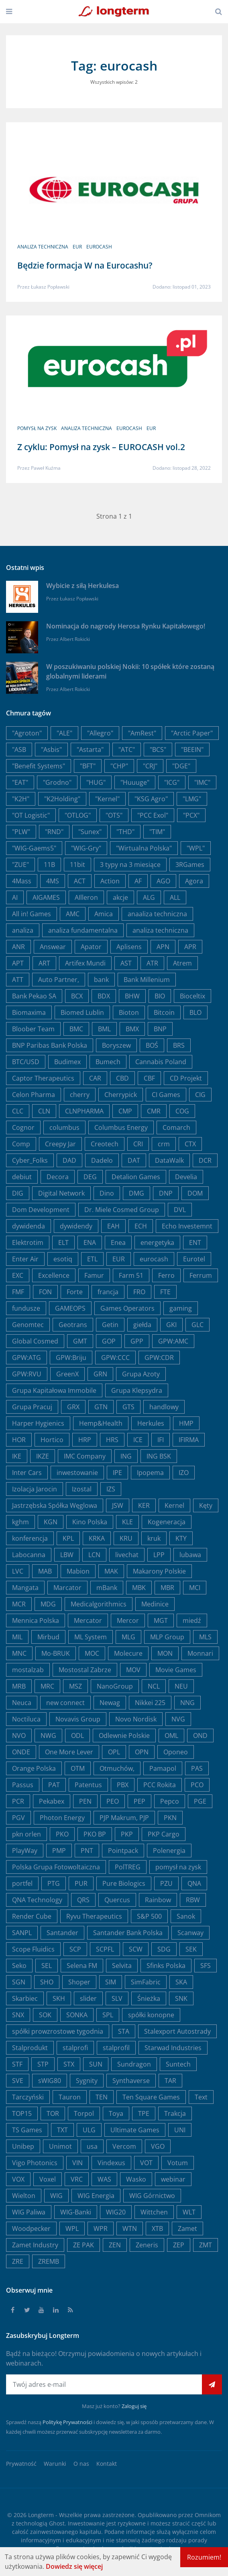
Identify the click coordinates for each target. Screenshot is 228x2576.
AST (126, 963)
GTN (101, 1406)
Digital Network (61, 1193)
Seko (19, 1965)
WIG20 (116, 2212)
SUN (95, 2064)
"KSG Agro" (151, 798)
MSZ (75, 1686)
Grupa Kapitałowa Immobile (54, 1390)
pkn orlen (26, 1834)
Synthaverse (131, 2080)
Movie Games (175, 1669)
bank (101, 979)
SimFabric (146, 1982)
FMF (18, 1291)
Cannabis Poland (160, 1061)
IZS (110, 1489)
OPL (114, 1752)
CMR (154, 1111)
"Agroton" (27, 733)
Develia (186, 1176)
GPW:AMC (173, 1341)
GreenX (67, 1374)
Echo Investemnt (187, 1226)
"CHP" (119, 766)
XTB (157, 2228)
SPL (107, 2014)
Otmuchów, (117, 1768)
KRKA (97, 1538)
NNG (187, 1702)
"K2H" (20, 798)
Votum (177, 2162)
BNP (160, 1028)
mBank (106, 1587)
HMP (186, 1423)
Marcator (67, 1587)
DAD (69, 1160)
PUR (81, 1883)
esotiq (62, 1259)
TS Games (27, 2129)
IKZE (42, 1456)
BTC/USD (25, 1061)
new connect (65, 1702)
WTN (129, 2228)
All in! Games (31, 913)
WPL (72, 2228)
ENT (195, 1242)
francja (108, 1291)
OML (171, 1735)
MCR (19, 1604)
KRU (126, 1538)
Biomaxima (29, 1012)
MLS (205, 1636)
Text (201, 2097)
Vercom (124, 2146)
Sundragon (134, 2064)
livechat (126, 1554)
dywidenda (28, 1226)
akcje (120, 897)
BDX (104, 996)
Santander (62, 1932)
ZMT (205, 2245)
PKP (127, 1834)
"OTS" (114, 815)
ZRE (17, 2261)
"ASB (19, 749)
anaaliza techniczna (157, 913)
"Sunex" (90, 831)
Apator (91, 946)
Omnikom (208, 2515)
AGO (163, 881)
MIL (17, 1636)
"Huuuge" (134, 782)
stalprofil (116, 2047)
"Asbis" (51, 749)
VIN (77, 2162)
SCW (135, 1949)
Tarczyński (28, 2097)
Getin (110, 1324)
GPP (136, 1341)
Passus (22, 1784)
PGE (200, 1801)
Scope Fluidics (33, 1949)
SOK (45, 2014)
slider (88, 1998)
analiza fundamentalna (83, 930)
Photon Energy (62, 1817)
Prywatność (21, 2463)
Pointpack (123, 1850)
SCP (75, 1949)
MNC (19, 1653)
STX (68, 2064)
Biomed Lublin (82, 1012)
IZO (184, 1472)
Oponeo (175, 1752)
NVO (19, 1735)
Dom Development (40, 1209)
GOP (109, 1341)
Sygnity (87, 2080)
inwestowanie (77, 1472)
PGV (18, 1817)
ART (44, 963)
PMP (59, 1850)
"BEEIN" (192, 749)
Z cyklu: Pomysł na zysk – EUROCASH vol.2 (101, 444)
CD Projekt (186, 1078)
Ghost (57, 2523)
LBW (66, 1554)
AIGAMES (46, 897)
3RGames (189, 864)
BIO (160, 996)
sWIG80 (49, 2080)
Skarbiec (25, 1998)
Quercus (117, 1899)
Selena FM (82, 1965)
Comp (21, 1144)
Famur (94, 1275)
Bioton (129, 1012)
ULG (89, 2129)
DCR (205, 1160)
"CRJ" (150, 766)
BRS (179, 1045)
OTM (78, 1768)
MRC (47, 1686)
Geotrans (73, 1324)
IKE (16, 1456)
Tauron (70, 2097)
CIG (200, 1094)
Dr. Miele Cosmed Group (121, 1209)
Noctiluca (26, 1719)
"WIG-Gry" (86, 848)
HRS (112, 1439)
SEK (191, 1949)
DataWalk (169, 1160)
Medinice (155, 1604)
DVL (180, 1209)
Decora (58, 1176)
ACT (80, 881)
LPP (159, 1554)
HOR (19, 1439)
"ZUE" (20, 864)
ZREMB (48, 2261)
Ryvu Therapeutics (94, 1916)
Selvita (122, 1965)
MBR (167, 1587)
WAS (104, 2179)
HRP (84, 1439)
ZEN (115, 2245)
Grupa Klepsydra (136, 1390)
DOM (195, 1193)
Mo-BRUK (55, 1653)
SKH (59, 1998)
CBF (149, 1078)
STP (43, 2064)
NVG (178, 1719)
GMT (80, 1341)
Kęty (205, 1505)
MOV (133, 1669)
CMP (125, 1111)
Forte (75, 1291)
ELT (63, 1242)
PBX (122, 1784)
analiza (22, 930)
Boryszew (116, 1045)
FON (45, 1291)
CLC (17, 1111)
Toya (116, 2113)
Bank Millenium (147, 979)
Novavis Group (77, 1719)
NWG (48, 1735)
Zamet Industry (35, 2245)
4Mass (21, 881)
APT (18, 963)
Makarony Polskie (159, 1571)
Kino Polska (89, 1521)
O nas (81, 2463)
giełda (142, 1324)
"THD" (125, 831)
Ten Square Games (151, 2097)
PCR (18, 1801)
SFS (205, 1965)
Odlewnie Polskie (124, 1735)
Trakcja (175, 2113)
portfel (22, 1883)
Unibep (23, 2146)
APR (190, 946)
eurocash (99, 246)
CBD (122, 1078)
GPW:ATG (26, 1357)
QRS (83, 1899)
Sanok (186, 1916)
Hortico (52, 1439)
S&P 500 (149, 1916)
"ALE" (64, 733)
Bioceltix (192, 996)
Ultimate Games (134, 2129)
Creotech (104, 1144)
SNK (181, 1998)
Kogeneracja (166, 1521)
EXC (17, 1275)
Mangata (25, 1587)
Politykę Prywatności (67, 2422)
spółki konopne (151, 2014)
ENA (89, 1242)
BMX (132, 1028)
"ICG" (171, 782)
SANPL (22, 1932)
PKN (170, 1817)
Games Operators (127, 1308)
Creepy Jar (60, 1144)
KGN (50, 1521)
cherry (80, 1094)
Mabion (78, 1571)
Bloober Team (33, 1028)
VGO (158, 2146)
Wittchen (154, 2212)
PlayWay (24, 1850)
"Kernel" (107, 798)
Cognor (23, 1127)
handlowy (164, 1406)
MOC (92, 1653)
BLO (195, 1012)
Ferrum (200, 1275)
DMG (136, 1193)
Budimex (67, 1061)
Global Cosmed (35, 1341)
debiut (22, 1176)
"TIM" (157, 831)
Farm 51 (131, 1275)
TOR (53, 2113)
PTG (53, 1883)
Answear (53, 946)
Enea (118, 1242)
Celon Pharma (33, 1094)
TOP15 (22, 2113)
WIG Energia (95, 2195)
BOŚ (152, 1045)
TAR (170, 2080)
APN (163, 946)
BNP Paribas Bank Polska (49, 1045)
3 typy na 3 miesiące (130, 864)
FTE (165, 1291)
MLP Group (167, 1636)
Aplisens (129, 946)
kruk (154, 1538)
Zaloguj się (134, 2406)
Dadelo (102, 1160)
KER (144, 1505)
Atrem (182, 963)
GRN (100, 1374)
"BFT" (88, 766)
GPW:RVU (26, 1374)
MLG (128, 1636)
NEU (181, 1686)
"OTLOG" (78, 815)
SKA (181, 1982)
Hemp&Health (100, 1423)
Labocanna (28, 1554)
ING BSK (159, 1456)
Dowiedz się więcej (74, 2566)
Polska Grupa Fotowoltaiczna (56, 1867)
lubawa (190, 1554)
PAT (54, 1784)
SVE (17, 2080)
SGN (18, 1982)
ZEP (178, 2245)
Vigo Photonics (34, 2162)
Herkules (150, 1423)
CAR (95, 1078)
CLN (44, 1111)
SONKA (77, 2014)
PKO (62, 1834)
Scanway (190, 1932)
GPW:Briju (71, 1357)
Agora (194, 881)
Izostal (82, 1489)
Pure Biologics (123, 1883)
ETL (92, 1259)
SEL (46, 1965)
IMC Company (85, 1456)
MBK (139, 1587)
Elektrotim (27, 1242)
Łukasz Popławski (50, 286)
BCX (77, 996)
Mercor (128, 1620)
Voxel (47, 2179)
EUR (77, 246)
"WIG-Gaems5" (34, 848)
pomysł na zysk (40, 427)
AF (138, 881)
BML (104, 1028)
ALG (149, 897)
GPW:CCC (115, 1357)
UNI (179, 2129)
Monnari (200, 1653)
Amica (103, 913)
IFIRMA (189, 1439)
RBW (193, 1899)
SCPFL (105, 1949)
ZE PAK (83, 2245)
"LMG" (192, 798)
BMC (76, 1028)
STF (17, 2064)
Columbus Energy (121, 1127)
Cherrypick (120, 1094)
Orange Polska (34, 1768)
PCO (197, 1784)
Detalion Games (136, 1176)
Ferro (166, 1275)
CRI (138, 1144)
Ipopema (150, 1472)
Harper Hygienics (38, 1423)
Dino (107, 1193)
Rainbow (158, 1899)
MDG (48, 1604)
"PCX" (191, 815)
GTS (128, 1406)
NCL (154, 1686)
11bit (77, 864)
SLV (117, 1998)
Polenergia (169, 1850)
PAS (197, 1768)
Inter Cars (27, 1472)
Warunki (55, 2463)
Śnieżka (148, 1998)
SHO (46, 1982)
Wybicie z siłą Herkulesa (82, 585)
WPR (101, 2228)
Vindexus (111, 2162)
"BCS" (158, 749)
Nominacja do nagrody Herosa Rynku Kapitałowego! (125, 626)
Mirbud (48, 1636)
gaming (180, 1308)
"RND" (54, 831)
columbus (64, 1127)
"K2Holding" (62, 798)
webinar (173, 2179)
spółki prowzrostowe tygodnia (57, 2031)
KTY (181, 1538)
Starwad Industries (173, 2047)
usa (92, 2146)
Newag (110, 1702)
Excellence (53, 1275)
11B (49, 864)
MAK (111, 1571)
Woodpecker (31, 2228)
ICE (137, 1439)
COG (182, 1111)
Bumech (108, 1061)
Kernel (174, 1505)
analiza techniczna (42, 246)
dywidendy (76, 1226)
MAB (45, 1571)
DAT (134, 1160)
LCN (94, 1554)
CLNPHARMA (84, 1111)
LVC (17, 1571)
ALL (175, 897)
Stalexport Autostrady (177, 2031)
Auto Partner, (58, 979)
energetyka (157, 1242)
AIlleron (86, 897)
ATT (17, 979)
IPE (117, 1472)
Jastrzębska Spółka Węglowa (54, 1505)
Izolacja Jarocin (34, 1489)
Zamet (187, 2228)
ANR (18, 946)
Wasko (136, 2179)
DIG (17, 1193)
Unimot (60, 2146)
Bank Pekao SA (34, 996)
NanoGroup (115, 1686)
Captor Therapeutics (43, 1078)
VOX (18, 2179)
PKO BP (94, 1834)
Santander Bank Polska (128, 1932)
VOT (146, 2162)
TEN (102, 2097)
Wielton (23, 2195)
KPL (68, 1538)
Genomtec (28, 1324)
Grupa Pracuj (32, 1406)
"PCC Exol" (152, 815)
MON (165, 1653)
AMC (72, 913)
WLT (189, 2212)
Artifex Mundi (85, 963)
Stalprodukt (30, 2047)
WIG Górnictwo (152, 2195)
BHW (132, 996)
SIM (110, 1982)
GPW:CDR (159, 1357)
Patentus (88, 1784)
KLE (127, 1521)
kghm (20, 1521)
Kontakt (106, 2463)
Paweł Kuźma (49, 465)
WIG (56, 2195)
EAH (113, 1226)
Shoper (79, 1982)
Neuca (21, 1702)
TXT (62, 2129)
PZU (166, 1883)
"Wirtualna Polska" (144, 848)
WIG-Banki (75, 2212)
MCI (194, 1587)
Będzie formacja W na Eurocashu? (85, 265)
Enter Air (25, 1259)
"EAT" (20, 782)
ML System (90, 1636)
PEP (139, 1801)
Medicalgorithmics (98, 1604)
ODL (77, 1735)
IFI (160, 1439)
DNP (166, 1193)
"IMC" (202, 782)
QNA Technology (37, 1899)
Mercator (88, 1620)
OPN (142, 1752)
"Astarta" (90, 749)
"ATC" (126, 749)
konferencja (30, 1538)
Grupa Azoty (141, 1374)
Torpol (84, 2113)
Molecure (128, 1653)
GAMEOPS (70, 1308)
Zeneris (147, 2245)
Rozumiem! (204, 2557)
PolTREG (127, 1867)
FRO (139, 1291)
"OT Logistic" (31, 815)
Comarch (176, 1127)
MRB (19, 1686)
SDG (164, 1949)
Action (110, 881)
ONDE (21, 1752)
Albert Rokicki (75, 639)
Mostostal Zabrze (85, 1669)
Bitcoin (164, 1012)
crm (164, 1144)
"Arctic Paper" (192, 733)
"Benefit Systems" (38, 766)
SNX (18, 2014)
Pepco (169, 1801)
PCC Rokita (159, 1784)
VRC (77, 2179)
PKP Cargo (163, 1834)
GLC (197, 1324)
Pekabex (51, 1801)
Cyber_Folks (30, 1160)
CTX (190, 1144)
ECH (140, 1226)
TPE (143, 2113)
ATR (152, 963)
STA (123, 2031)
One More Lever (69, 1752)
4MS (52, 881)
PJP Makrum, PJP (124, 1817)
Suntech (178, 2064)
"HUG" (96, 782)
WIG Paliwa (28, 2212)
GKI (171, 1324)
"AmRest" (142, 733)
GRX (73, 1406)
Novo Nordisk (136, 1719)
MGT (161, 1620)
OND (200, 1735)
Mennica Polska (35, 1620)
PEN (85, 1801)
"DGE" (181, 766)
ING (126, 1456)
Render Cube (31, 1916)
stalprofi (75, 2047)
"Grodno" (57, 782)
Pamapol (162, 1768)
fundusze (26, 1308)
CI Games (166, 1094)
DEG (90, 1176)
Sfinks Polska (166, 1965)
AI (15, 897)
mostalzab (28, 1669)
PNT (87, 1850)
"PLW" (21, 831)
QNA (194, 1883)
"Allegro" (100, 733)
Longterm (41, 2515)
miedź (192, 1620)
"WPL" (196, 848)
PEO (112, 1801)
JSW (117, 1505)
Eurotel (194, 1259)
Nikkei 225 (150, 1702)
